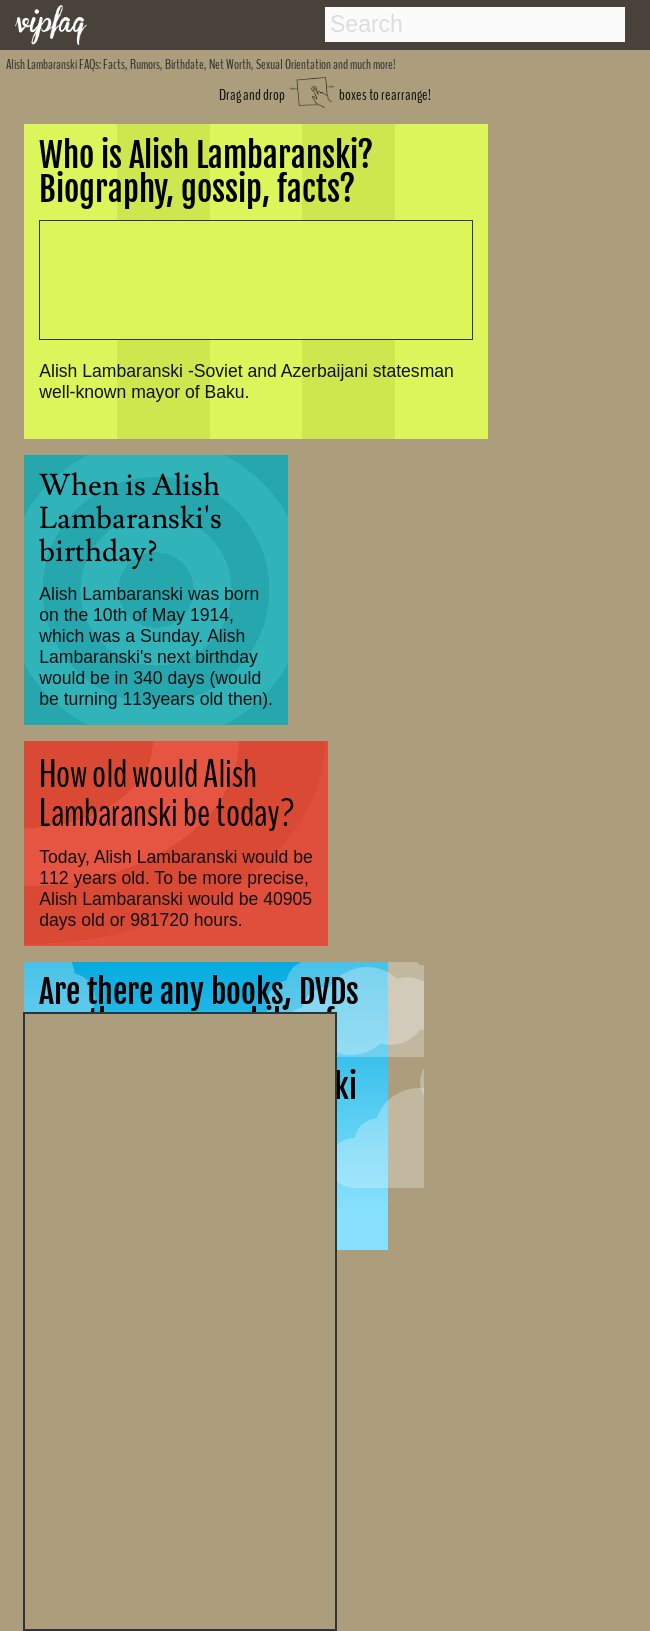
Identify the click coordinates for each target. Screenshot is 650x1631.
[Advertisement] (180, 1319)
